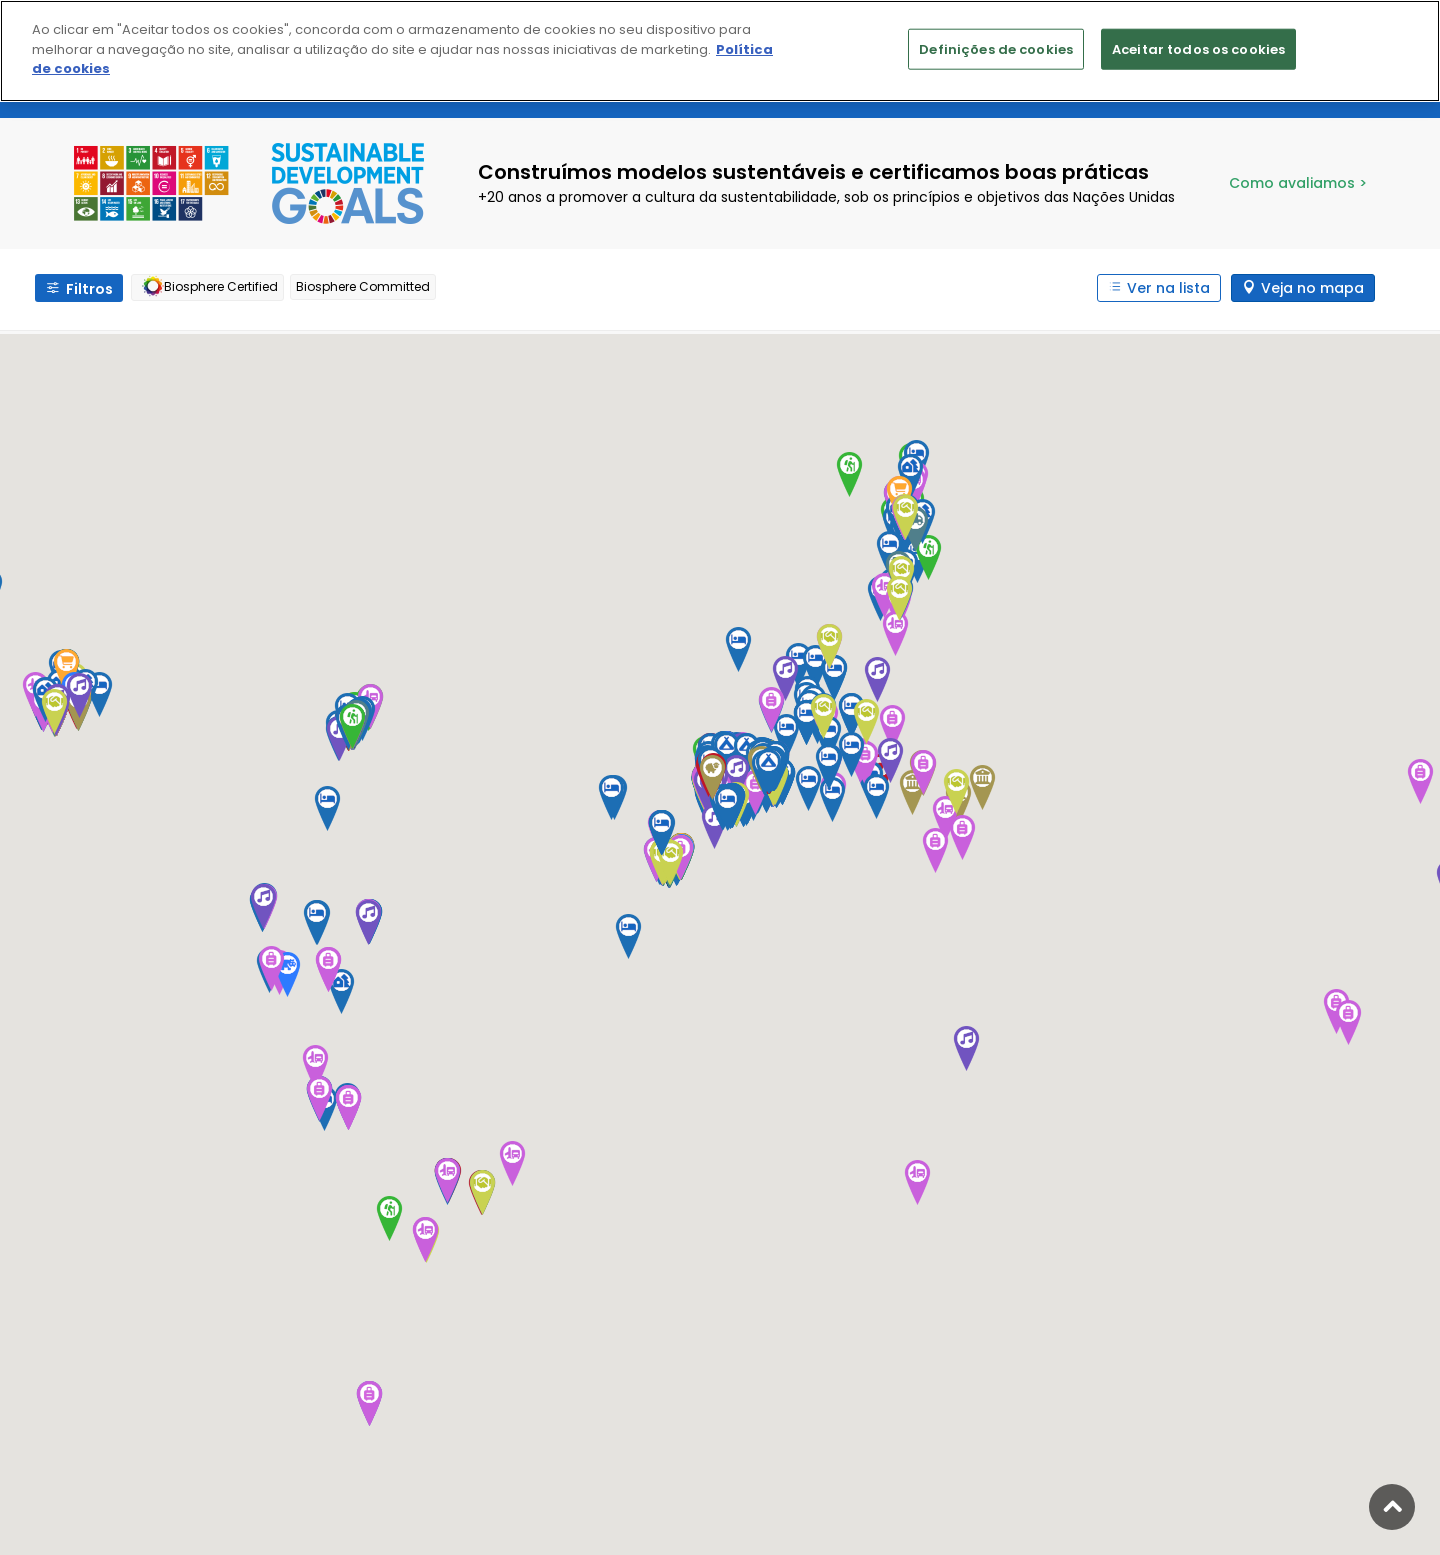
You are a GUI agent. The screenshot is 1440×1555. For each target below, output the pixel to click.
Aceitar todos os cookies (1198, 48)
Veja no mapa (1312, 288)
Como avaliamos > (1298, 183)
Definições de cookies (996, 48)
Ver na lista (1168, 288)
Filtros (89, 289)
